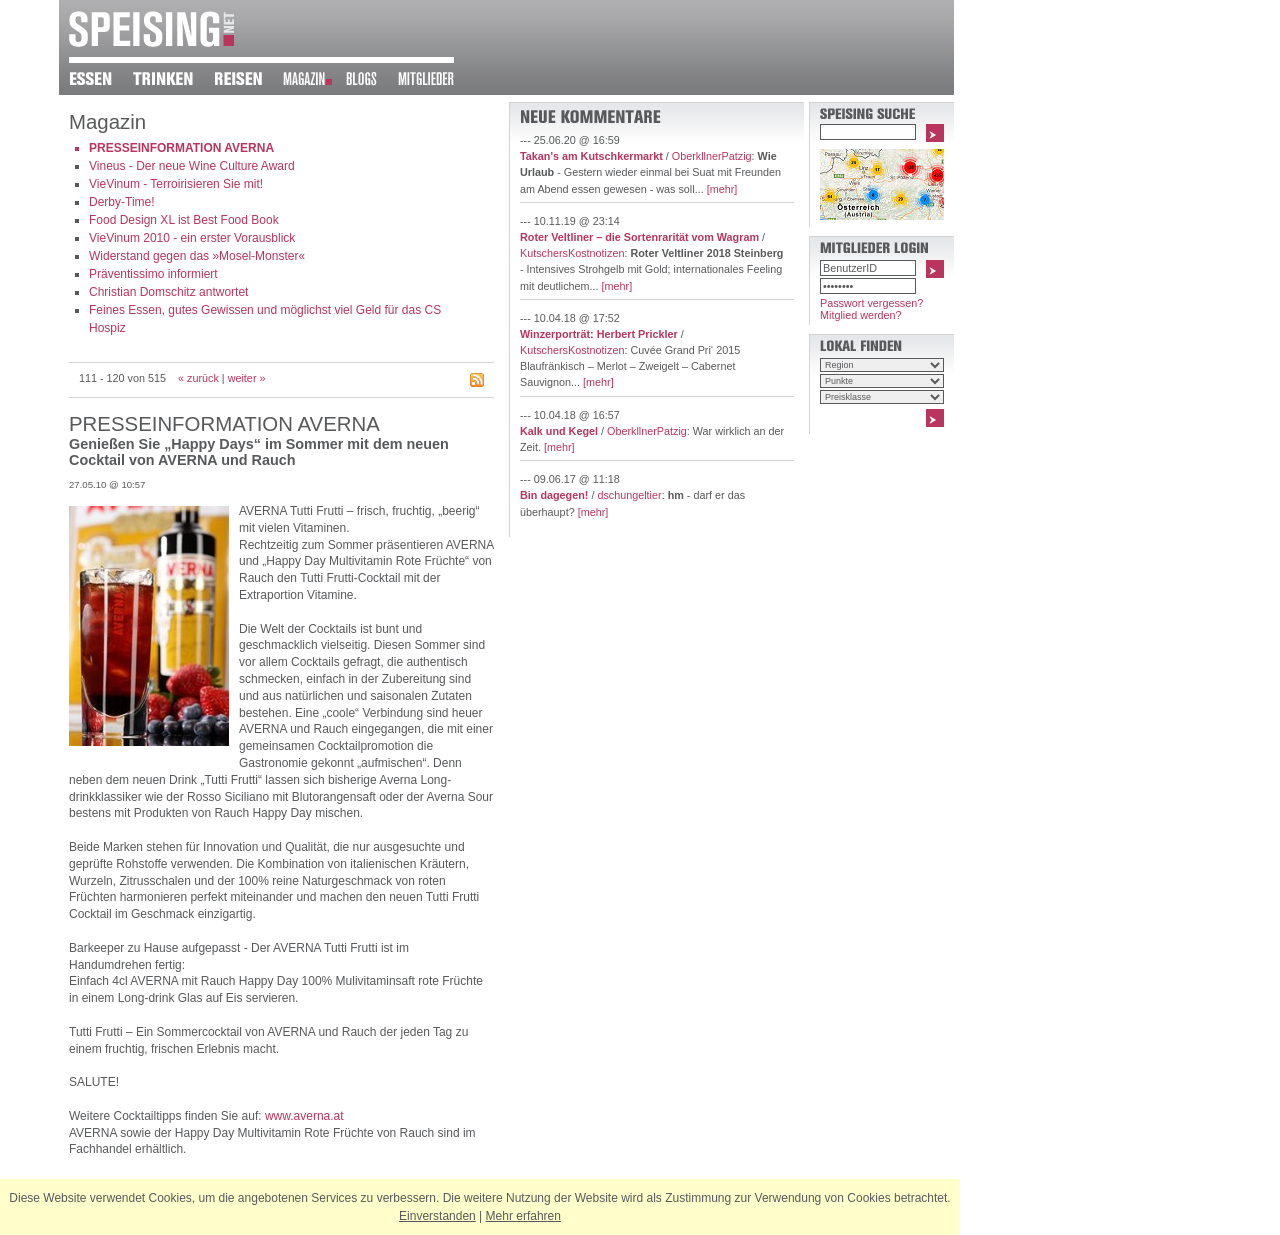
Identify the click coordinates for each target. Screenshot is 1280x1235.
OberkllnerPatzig (712, 156)
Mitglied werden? (861, 315)
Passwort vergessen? (871, 303)
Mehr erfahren (523, 1216)
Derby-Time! (122, 202)
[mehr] (722, 189)
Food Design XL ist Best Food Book (184, 220)
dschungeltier (629, 495)
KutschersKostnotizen (572, 253)
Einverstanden (437, 1216)
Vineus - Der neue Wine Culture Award (192, 166)
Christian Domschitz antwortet (168, 292)
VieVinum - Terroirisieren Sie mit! (176, 184)
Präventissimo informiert (153, 274)
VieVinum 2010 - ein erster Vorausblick (192, 238)
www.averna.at (304, 1116)
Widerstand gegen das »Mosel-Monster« (197, 256)
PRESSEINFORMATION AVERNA (181, 148)
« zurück (198, 378)
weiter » (247, 378)
